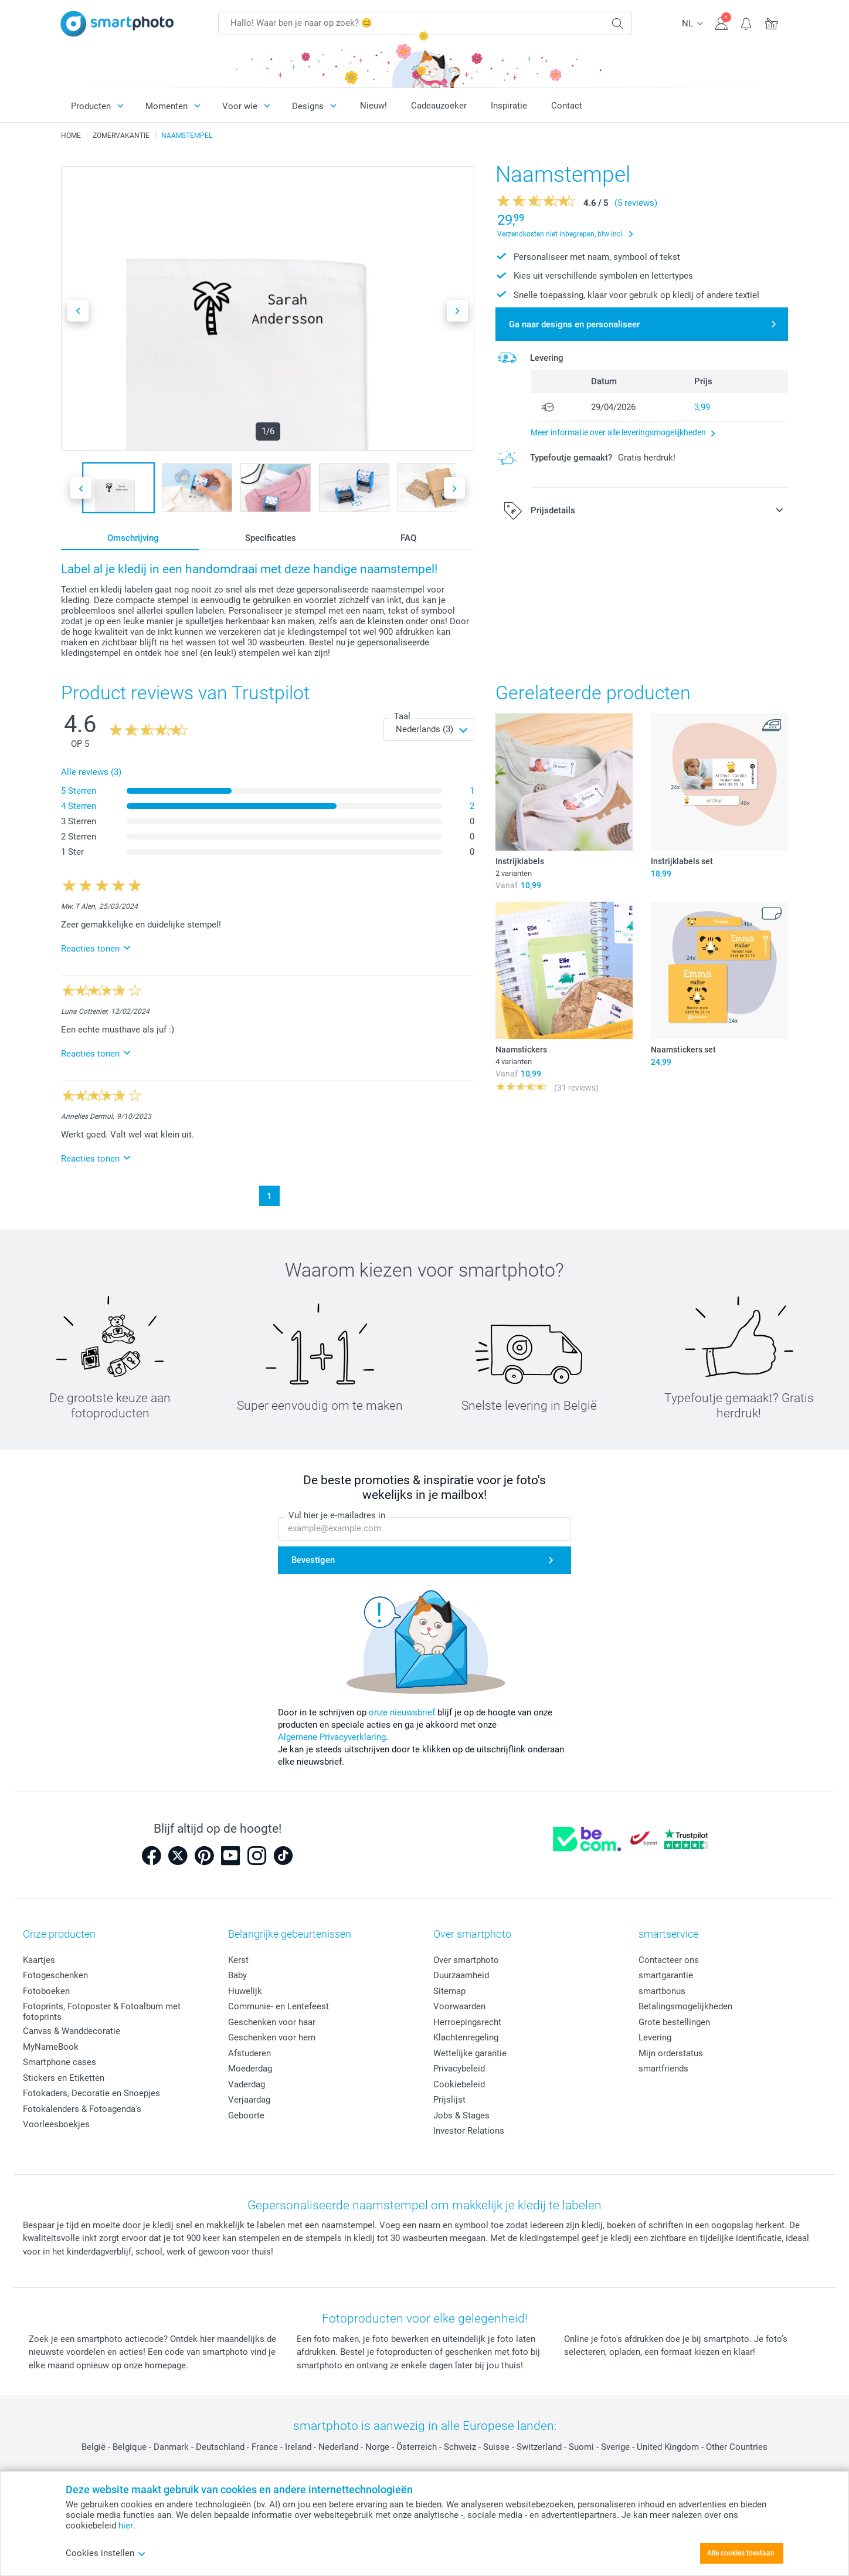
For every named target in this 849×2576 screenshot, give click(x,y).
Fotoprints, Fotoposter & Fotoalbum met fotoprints (102, 2011)
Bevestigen (313, 1560)
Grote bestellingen (674, 2022)
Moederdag (250, 2068)
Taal (402, 716)
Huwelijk (245, 1991)
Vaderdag (246, 2084)
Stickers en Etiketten (63, 2078)
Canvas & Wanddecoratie (71, 2031)
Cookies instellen (106, 2553)
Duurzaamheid (461, 1975)
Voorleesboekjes (56, 2124)
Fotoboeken (46, 1991)
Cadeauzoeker (439, 105)
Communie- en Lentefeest (278, 2006)
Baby (237, 1975)
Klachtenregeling (465, 2037)
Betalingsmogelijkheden (685, 2006)
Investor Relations (468, 2130)
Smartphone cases (59, 2062)
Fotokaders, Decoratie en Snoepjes (91, 2093)
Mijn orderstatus (671, 2053)
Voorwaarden (459, 2006)
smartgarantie (666, 1975)
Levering (655, 2037)
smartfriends (663, 2068)
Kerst (238, 1960)
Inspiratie (509, 105)
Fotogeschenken (55, 1975)
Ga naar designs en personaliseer (574, 324)
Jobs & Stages (461, 2115)
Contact (566, 105)
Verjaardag (249, 2099)
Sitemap (449, 1991)
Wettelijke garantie (470, 2053)
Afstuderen (249, 2053)
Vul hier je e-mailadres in (336, 1516)
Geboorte (246, 2115)
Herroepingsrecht (467, 2022)
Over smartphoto (466, 1960)
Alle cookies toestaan (741, 2553)
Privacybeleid (459, 2068)
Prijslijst (449, 2099)
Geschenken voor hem (271, 2037)
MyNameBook (51, 2047)
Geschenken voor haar (271, 2022)
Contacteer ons (669, 1960)
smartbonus (662, 1991)
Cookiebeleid (459, 2084)
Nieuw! (373, 105)
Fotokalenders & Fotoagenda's (82, 2109)
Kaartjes (39, 1960)
